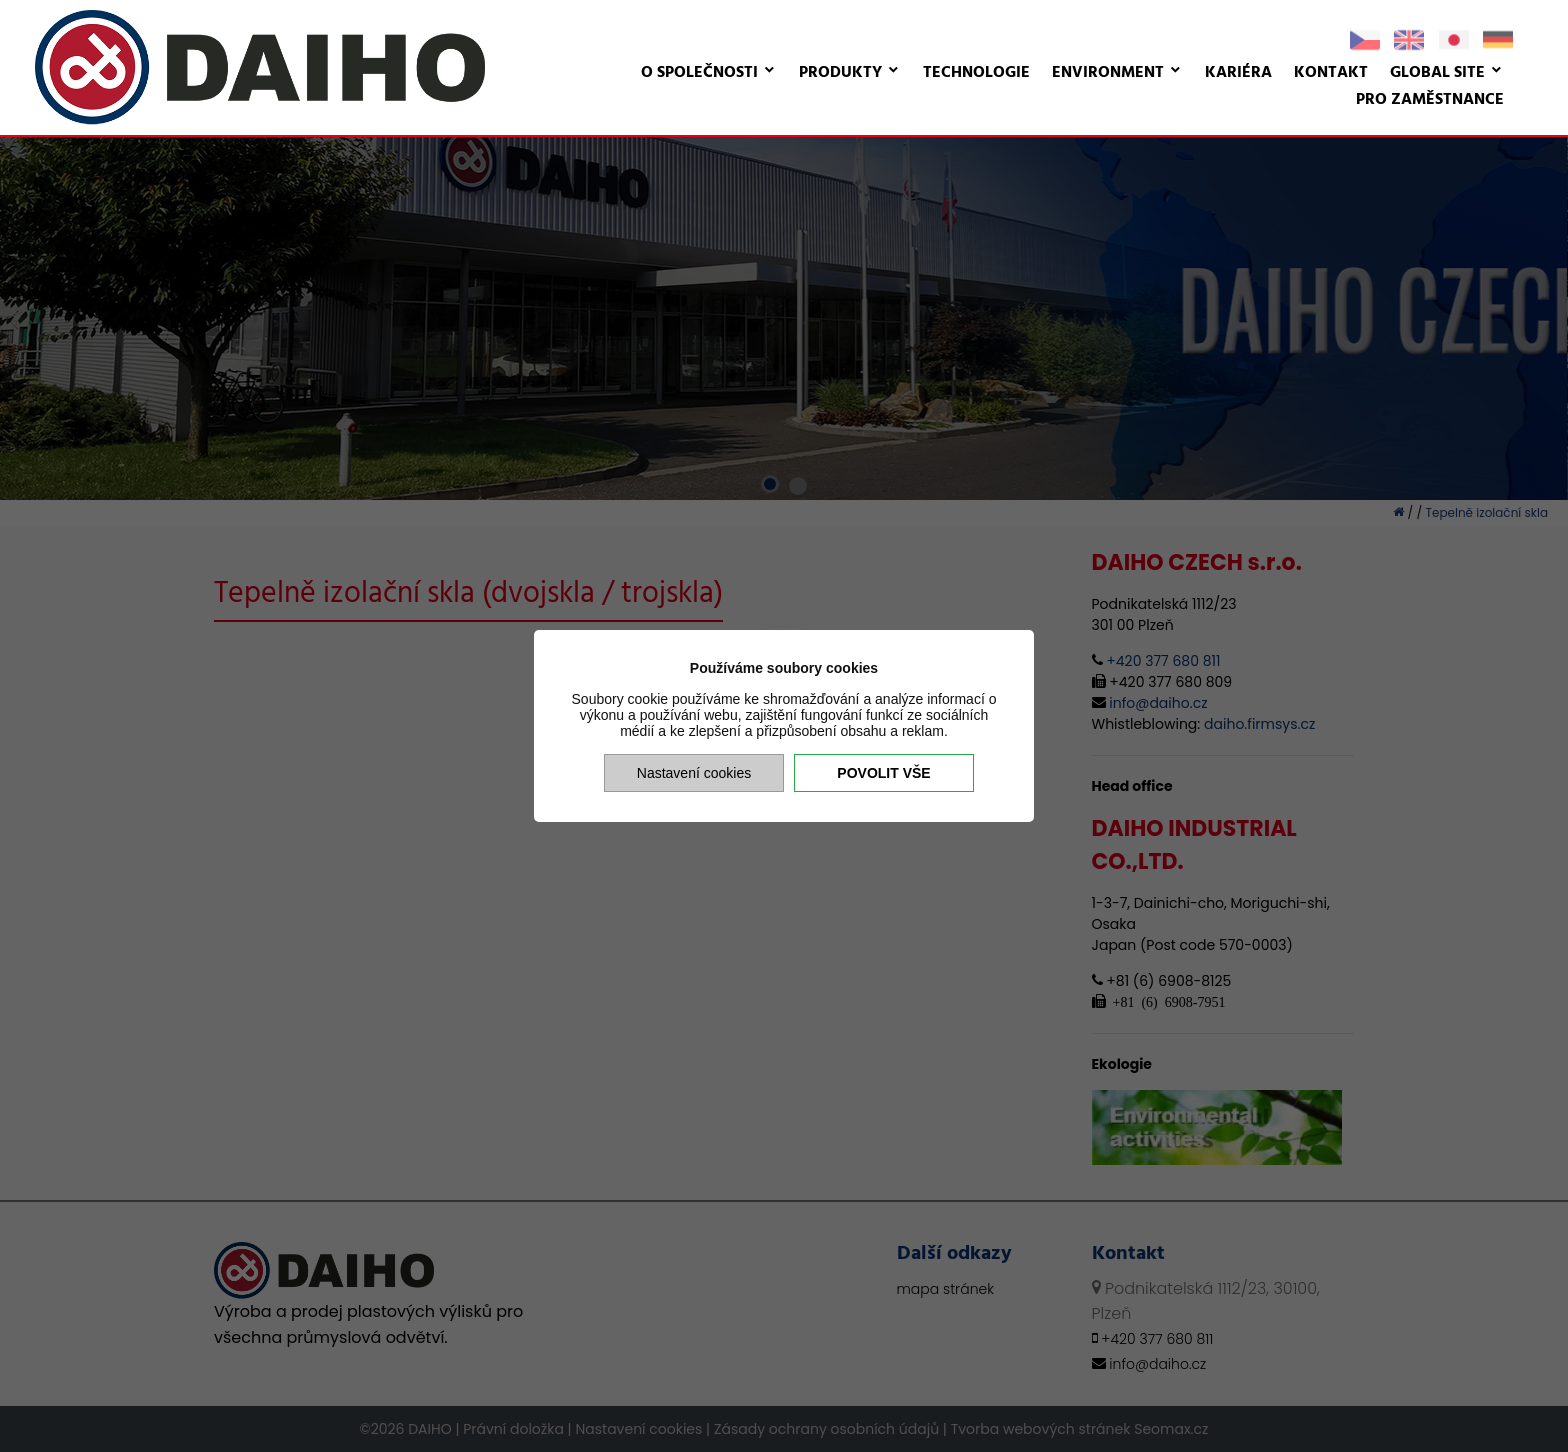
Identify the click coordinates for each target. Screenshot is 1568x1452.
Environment (1108, 73)
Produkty (840, 73)
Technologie (976, 73)
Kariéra (1238, 73)
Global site (1437, 73)
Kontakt (1331, 73)
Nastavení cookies (694, 773)
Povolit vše (883, 773)
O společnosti (699, 73)
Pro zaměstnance (1430, 100)
